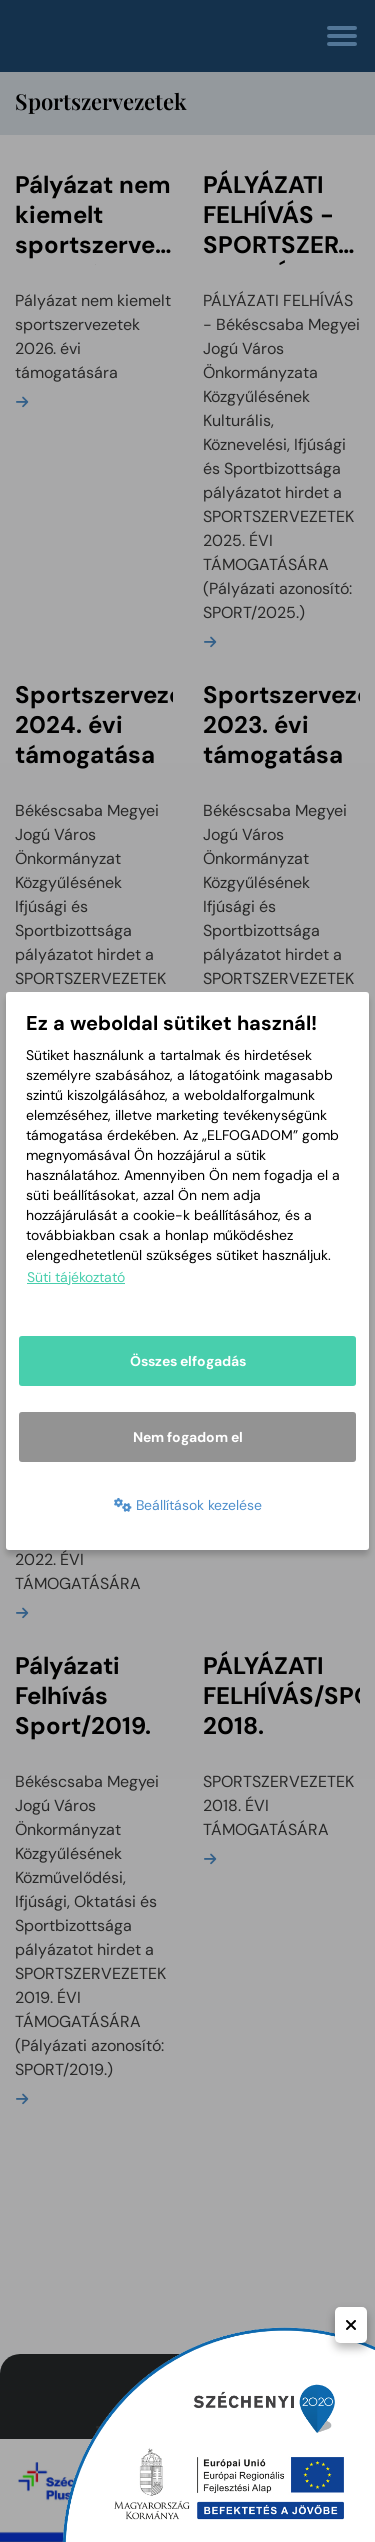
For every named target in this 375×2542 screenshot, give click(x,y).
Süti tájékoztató (76, 1277)
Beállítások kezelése (188, 1505)
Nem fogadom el (188, 1437)
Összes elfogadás (188, 1361)
